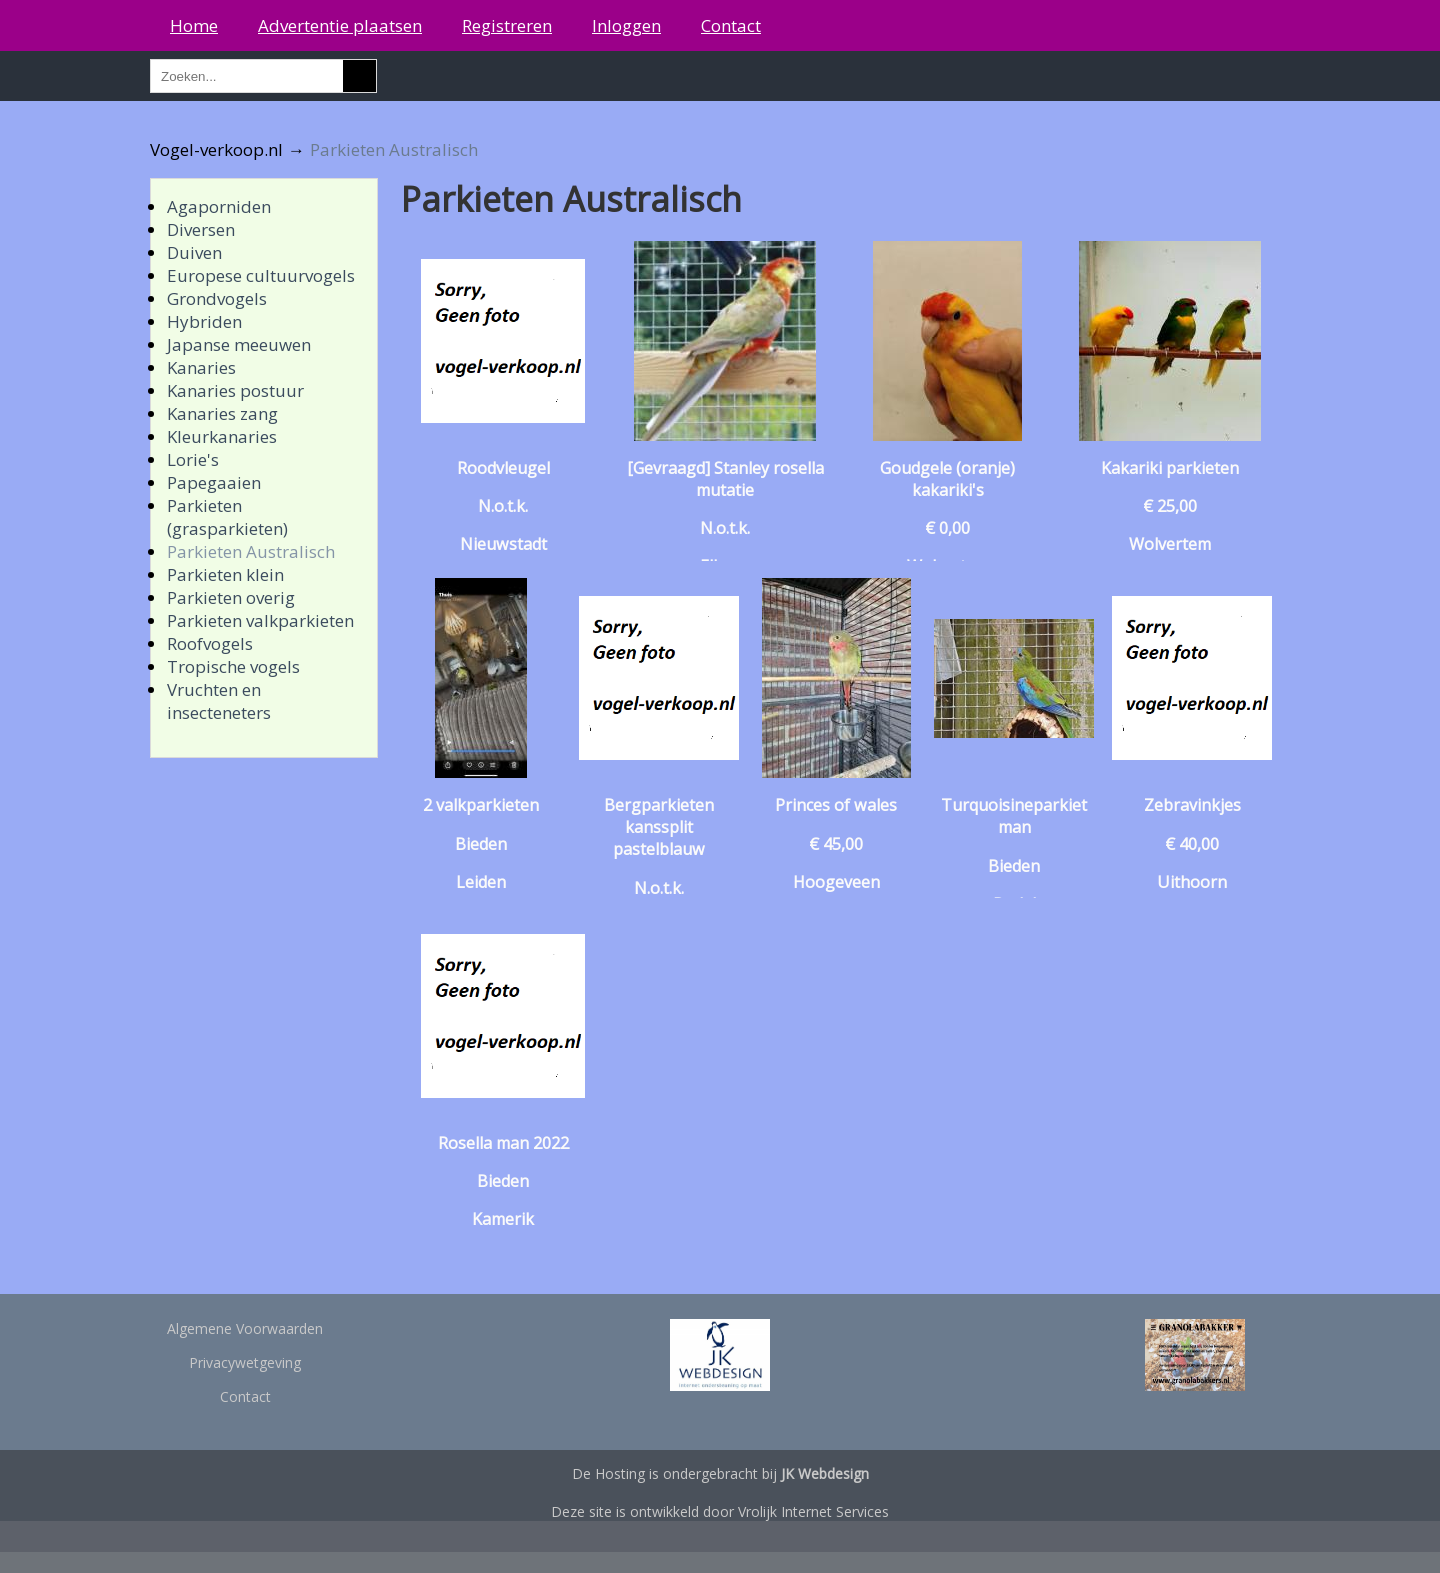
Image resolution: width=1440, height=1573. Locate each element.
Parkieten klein (225, 574)
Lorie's (193, 459)
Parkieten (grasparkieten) (227, 517)
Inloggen (626, 25)
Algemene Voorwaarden (245, 1328)
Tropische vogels (233, 666)
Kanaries (201, 367)
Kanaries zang (222, 413)
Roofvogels (210, 643)
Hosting (620, 1473)
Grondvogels (217, 298)
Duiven (194, 252)
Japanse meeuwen (239, 344)
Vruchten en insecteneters (219, 701)
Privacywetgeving (245, 1362)
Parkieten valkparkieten (260, 620)
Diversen (201, 229)
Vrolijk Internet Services (813, 1511)
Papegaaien (214, 482)
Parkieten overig (231, 597)
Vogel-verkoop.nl (216, 149)
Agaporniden (219, 206)
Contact (731, 25)
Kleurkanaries (222, 436)
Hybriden (204, 321)
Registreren (507, 25)
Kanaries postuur (235, 390)
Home (194, 25)
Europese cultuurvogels (261, 275)
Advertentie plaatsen (340, 25)
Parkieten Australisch (251, 551)
